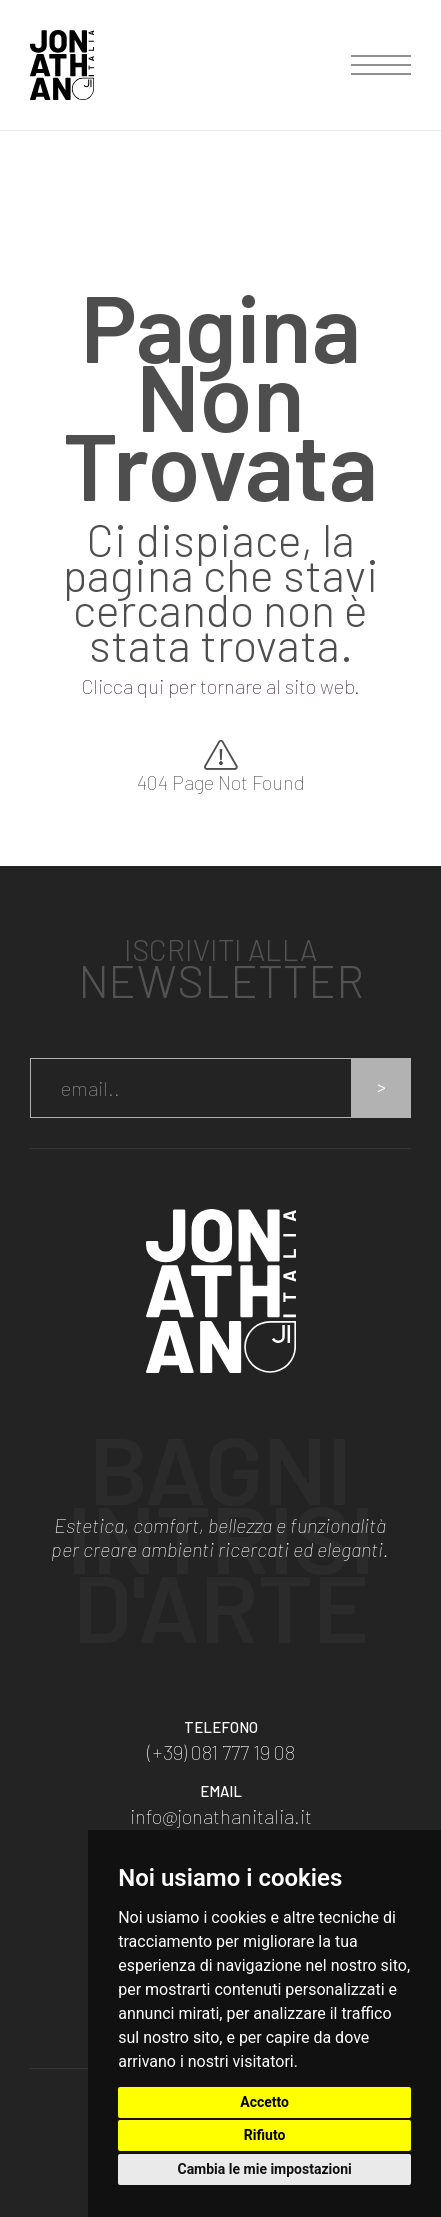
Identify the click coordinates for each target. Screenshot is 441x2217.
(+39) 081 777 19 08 (221, 1752)
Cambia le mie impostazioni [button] (264, 2169)
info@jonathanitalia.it (221, 1816)
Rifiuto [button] (265, 2135)
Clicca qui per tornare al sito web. (220, 686)
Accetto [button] (264, 2102)
